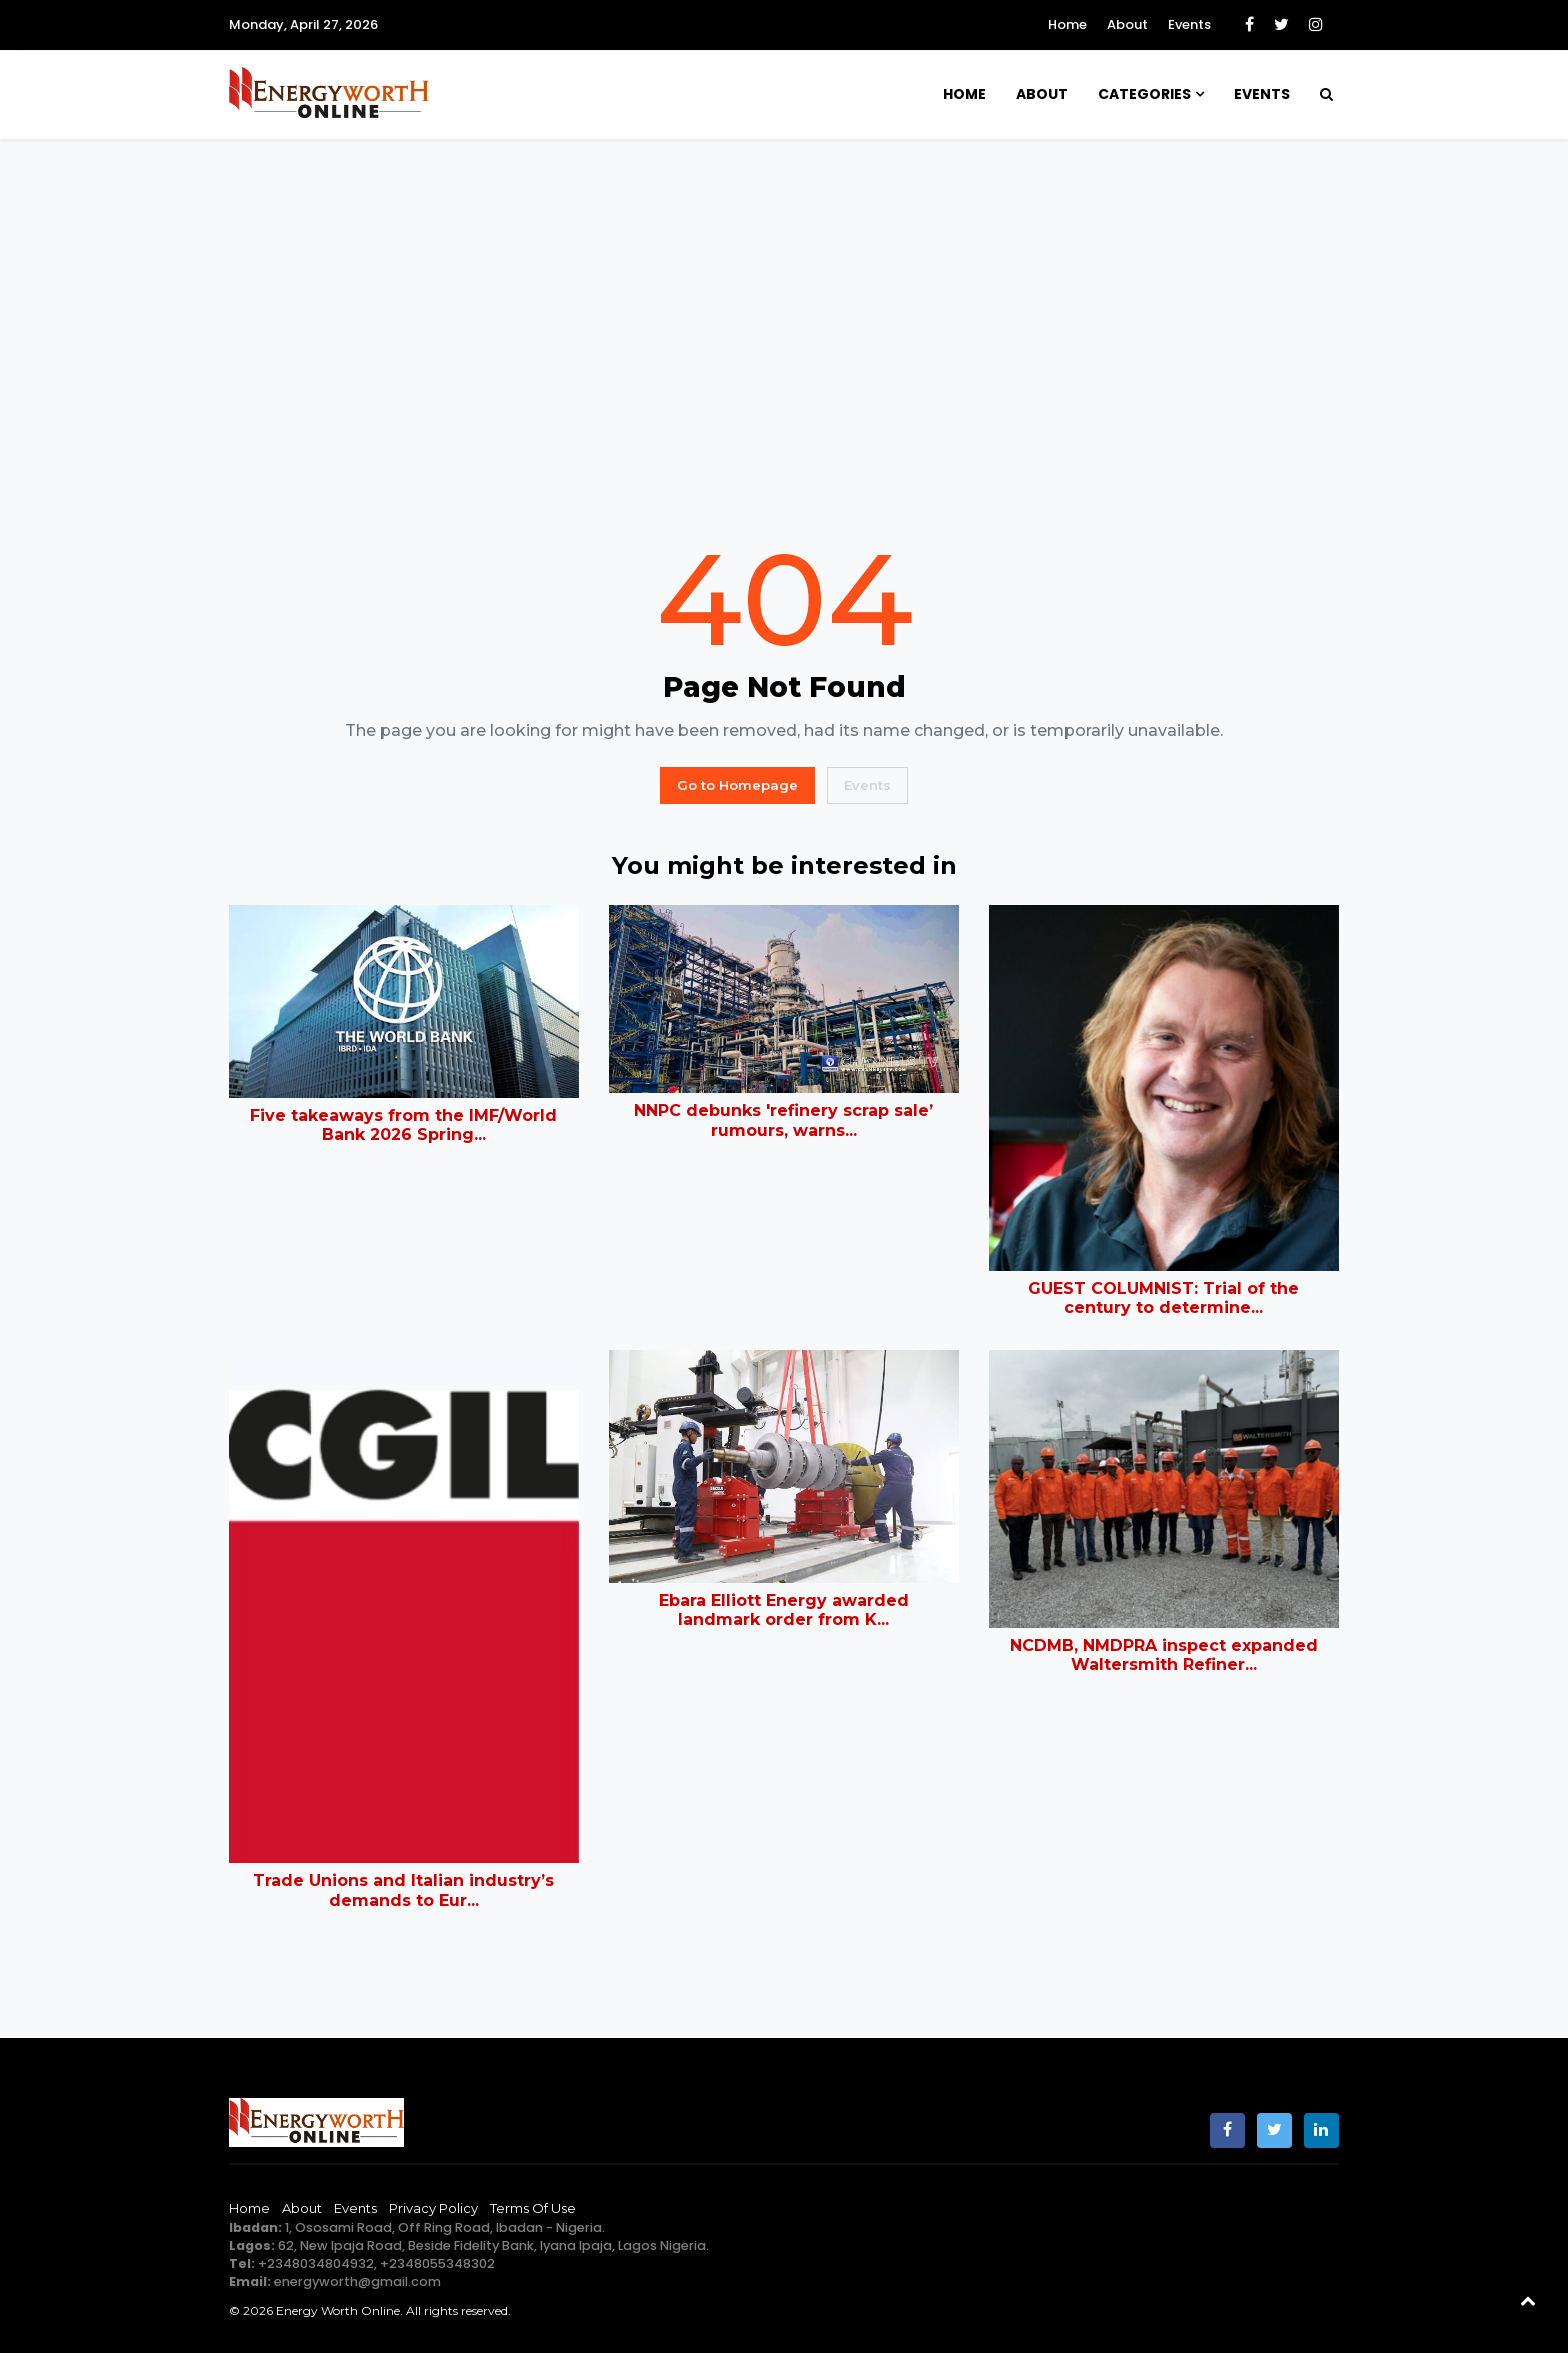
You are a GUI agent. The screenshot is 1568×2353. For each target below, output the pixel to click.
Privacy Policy (433, 2208)
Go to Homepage (737, 785)
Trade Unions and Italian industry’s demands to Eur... (403, 1890)
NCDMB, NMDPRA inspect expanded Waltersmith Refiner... (1164, 1655)
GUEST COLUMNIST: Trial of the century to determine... (1163, 1298)
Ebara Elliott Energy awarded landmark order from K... (784, 1610)
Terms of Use (533, 2208)
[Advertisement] (784, 337)
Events (1189, 24)
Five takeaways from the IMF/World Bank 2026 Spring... (403, 1125)
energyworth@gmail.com (357, 2281)
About (1127, 24)
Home (1067, 24)
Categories (1144, 94)
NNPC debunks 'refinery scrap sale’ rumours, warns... (783, 1120)
